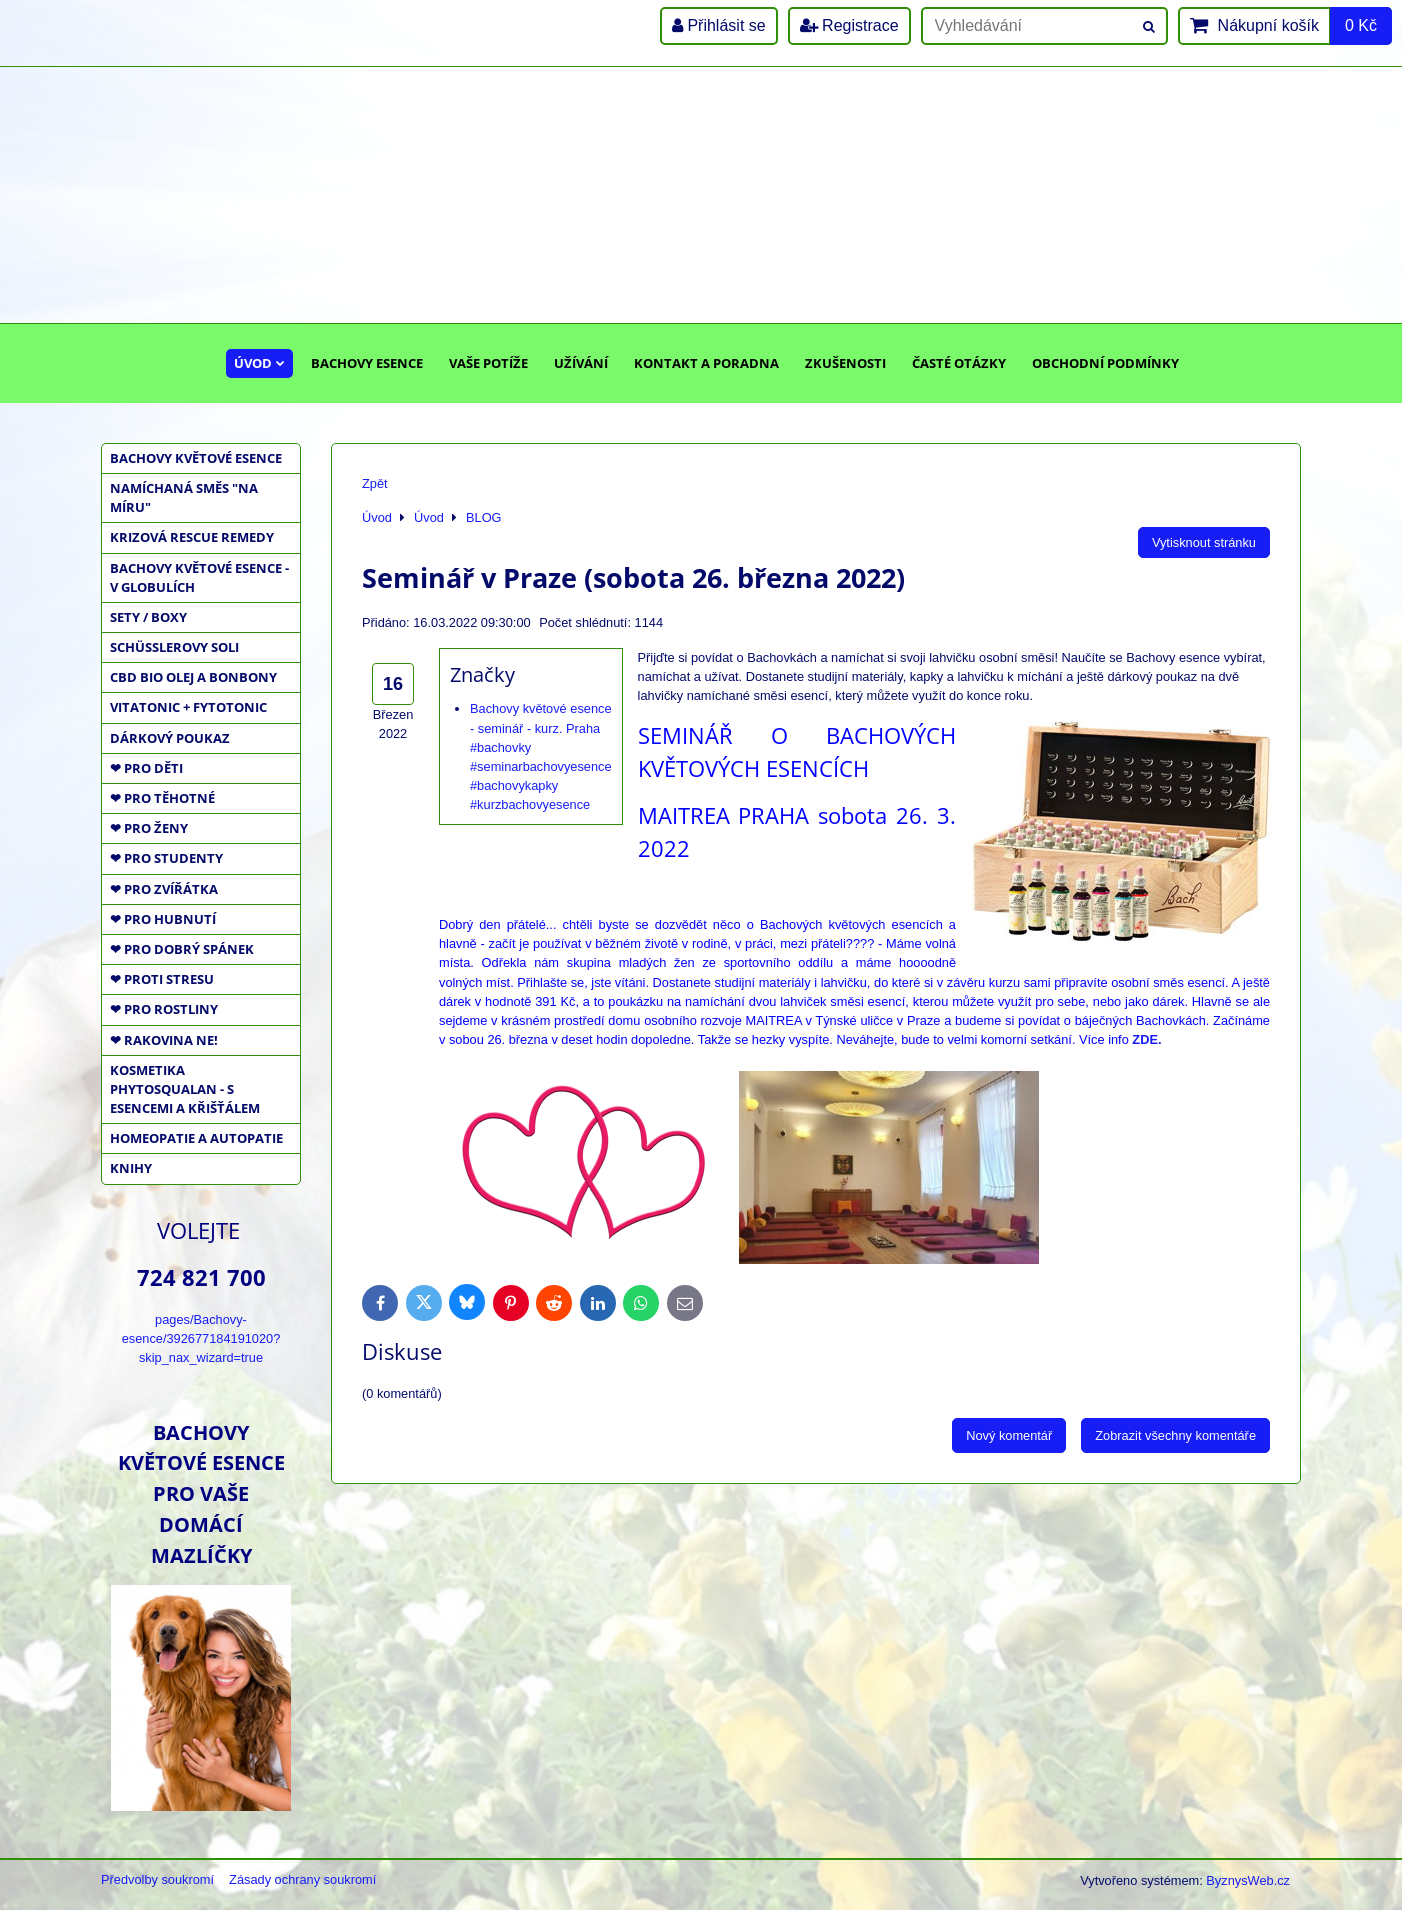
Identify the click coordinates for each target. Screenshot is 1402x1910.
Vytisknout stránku (1204, 542)
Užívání (581, 363)
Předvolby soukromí (157, 1879)
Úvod (259, 363)
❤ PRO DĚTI (146, 768)
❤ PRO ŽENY (149, 828)
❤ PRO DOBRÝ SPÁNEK (182, 949)
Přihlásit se (719, 25)
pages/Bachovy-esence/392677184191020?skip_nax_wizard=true (201, 1338)
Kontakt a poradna (706, 363)
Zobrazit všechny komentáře (1175, 1435)
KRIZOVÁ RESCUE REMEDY (192, 537)
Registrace (849, 25)
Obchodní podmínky (1105, 363)
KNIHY (131, 1168)
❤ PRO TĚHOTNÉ (162, 798)
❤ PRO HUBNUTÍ (163, 919)
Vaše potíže (488, 363)
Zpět (375, 483)
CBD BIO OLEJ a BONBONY (193, 677)
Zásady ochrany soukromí (302, 1879)
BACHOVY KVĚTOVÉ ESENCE (196, 458)
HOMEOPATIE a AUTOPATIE (196, 1138)
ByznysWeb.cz (1248, 1880)
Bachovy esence (367, 363)
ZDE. (1146, 1039)
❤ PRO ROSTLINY (164, 1009)
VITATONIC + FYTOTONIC (188, 707)
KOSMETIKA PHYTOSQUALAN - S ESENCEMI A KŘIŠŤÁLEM (185, 1089)
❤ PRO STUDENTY (166, 858)
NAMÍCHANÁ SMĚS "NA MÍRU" (184, 497)
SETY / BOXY (148, 617)
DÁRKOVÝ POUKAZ (170, 738)
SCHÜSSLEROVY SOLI (174, 647)
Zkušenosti (845, 363)
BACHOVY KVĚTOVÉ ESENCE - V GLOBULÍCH (199, 577)
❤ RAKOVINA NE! (164, 1040)
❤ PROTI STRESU (162, 979)
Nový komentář (1009, 1435)
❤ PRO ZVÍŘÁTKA (164, 889)
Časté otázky (959, 363)
